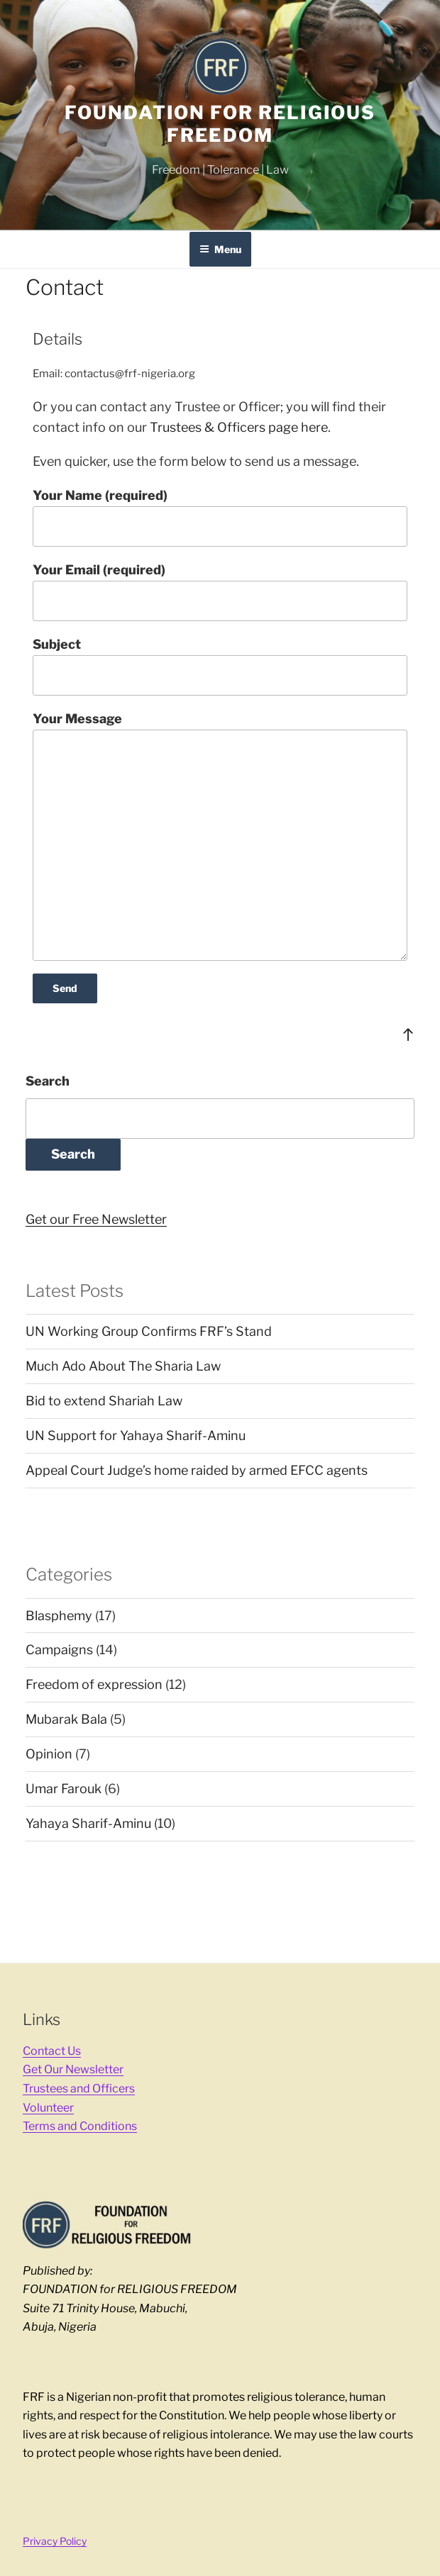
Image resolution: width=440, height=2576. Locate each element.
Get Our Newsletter (73, 2069)
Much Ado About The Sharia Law (123, 1366)
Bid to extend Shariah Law (104, 1400)
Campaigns (59, 1649)
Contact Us (52, 2051)
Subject (220, 666)
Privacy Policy (55, 2541)
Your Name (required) (220, 517)
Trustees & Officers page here (239, 427)
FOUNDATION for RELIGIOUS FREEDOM (220, 124)
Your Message (220, 836)
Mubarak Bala (66, 1719)
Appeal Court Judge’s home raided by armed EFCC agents (197, 1470)
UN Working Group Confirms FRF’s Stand (149, 1331)
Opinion (49, 1753)
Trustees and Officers (79, 2088)
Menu (220, 249)
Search (48, 1081)
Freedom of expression (94, 1684)
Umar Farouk (63, 1788)
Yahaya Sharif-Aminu (88, 1823)
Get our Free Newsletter (96, 1219)
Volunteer (48, 2107)
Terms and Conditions (80, 2126)
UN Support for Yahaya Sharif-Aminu (136, 1435)
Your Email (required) (220, 591)
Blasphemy (59, 1615)
